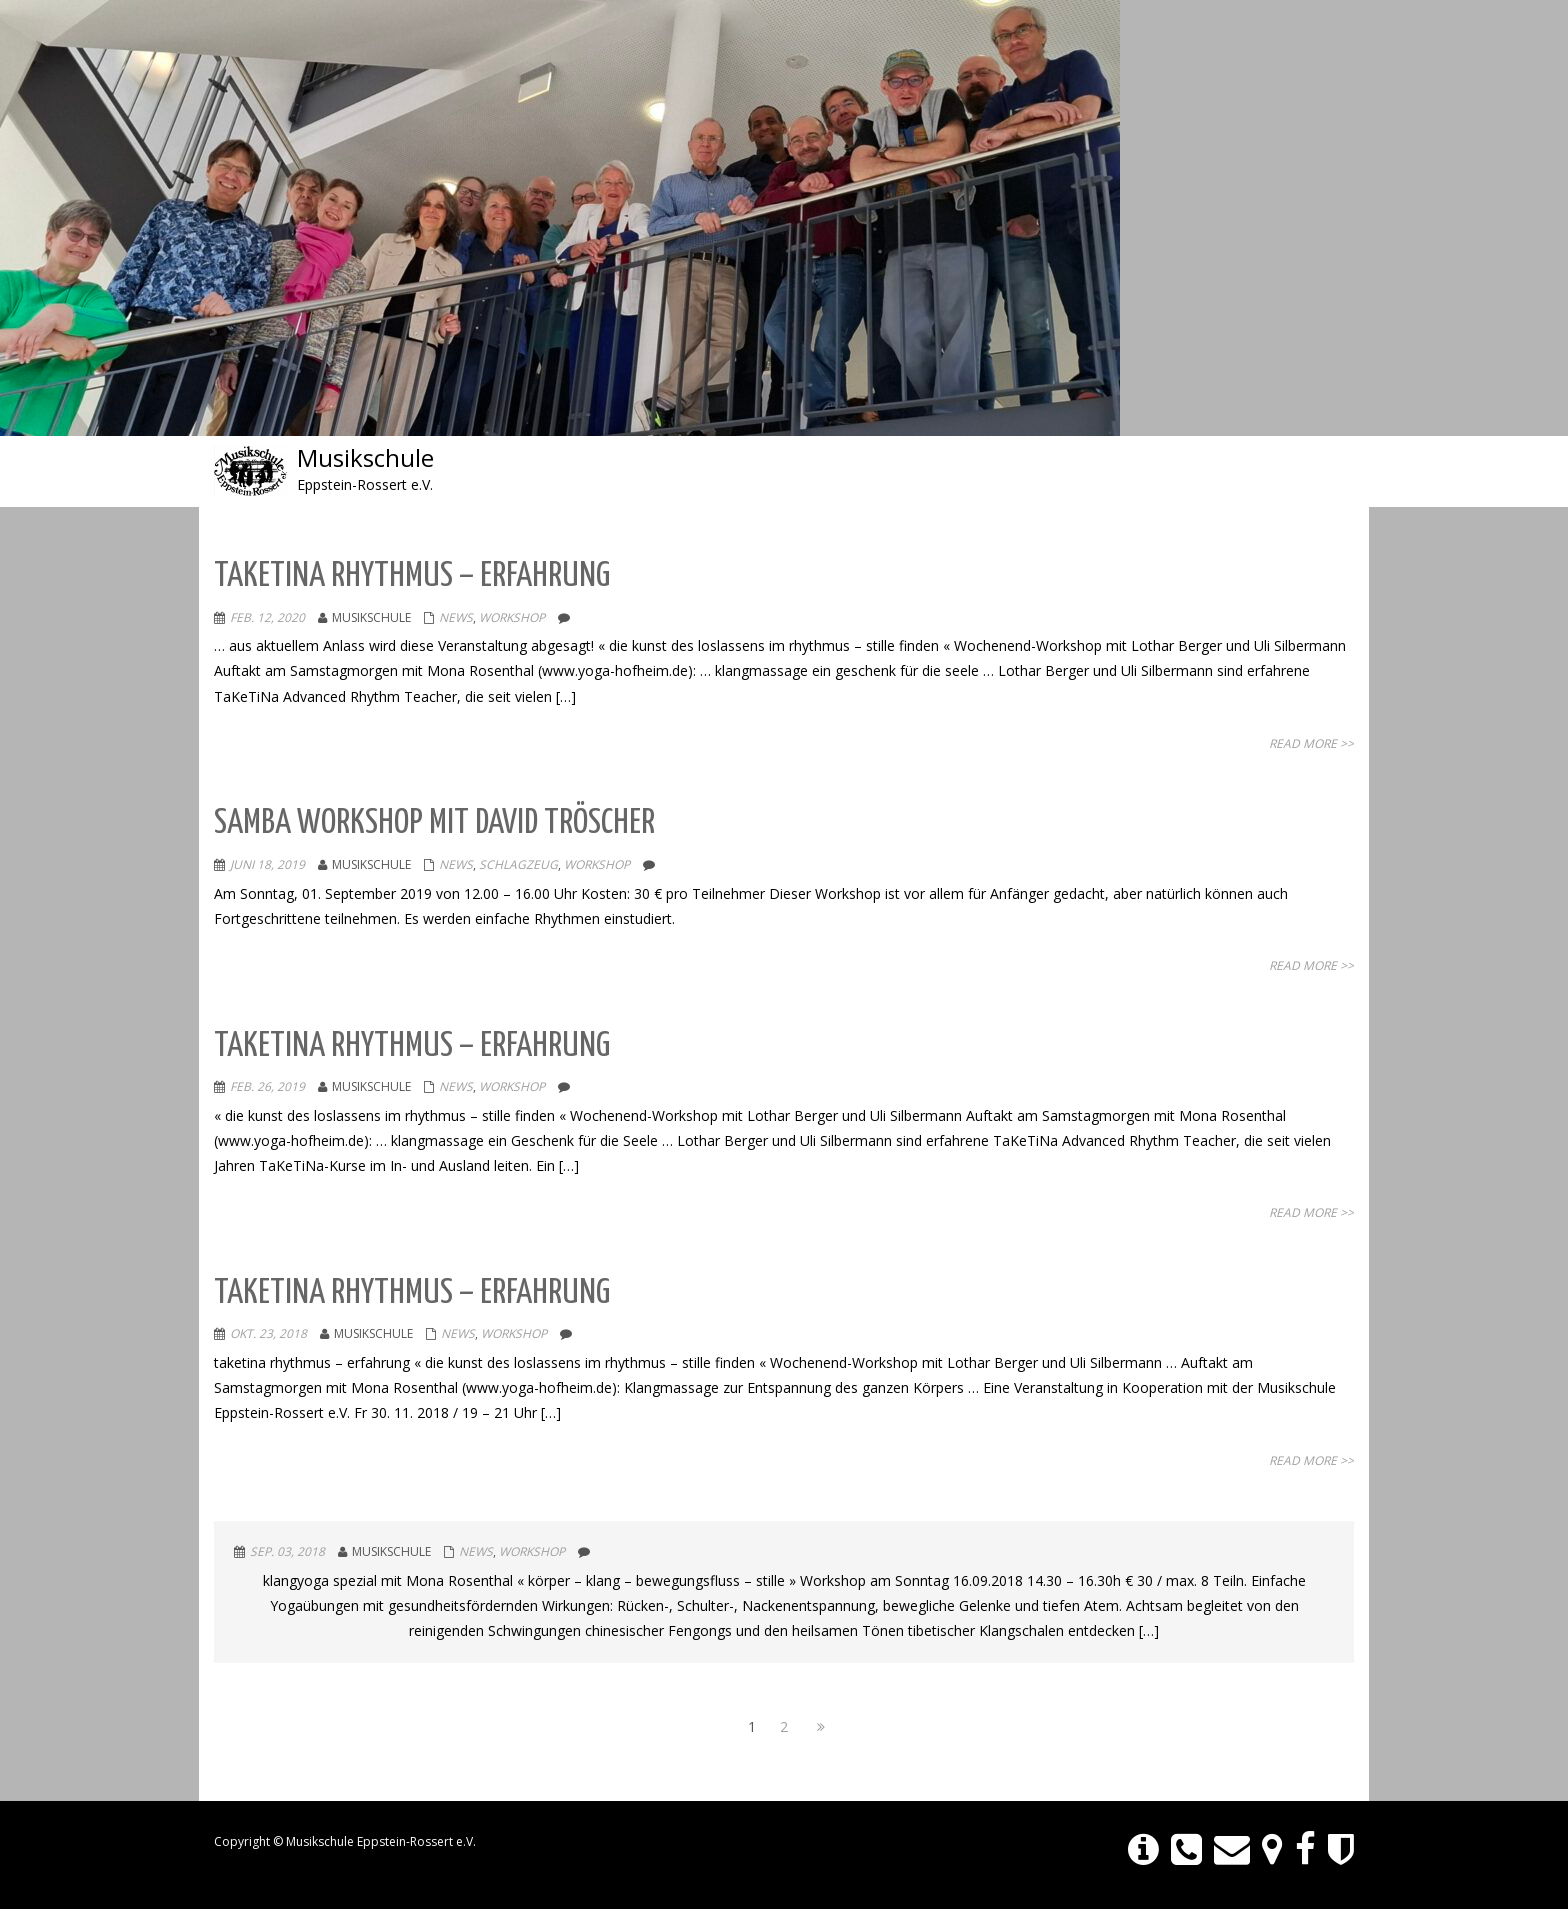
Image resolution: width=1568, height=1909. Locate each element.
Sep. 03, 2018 (287, 1551)
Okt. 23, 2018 (268, 1333)
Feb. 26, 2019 (267, 1086)
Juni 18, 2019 (267, 864)
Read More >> (1311, 743)
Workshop (512, 617)
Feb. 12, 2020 (267, 617)
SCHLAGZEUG (518, 864)
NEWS (456, 617)
